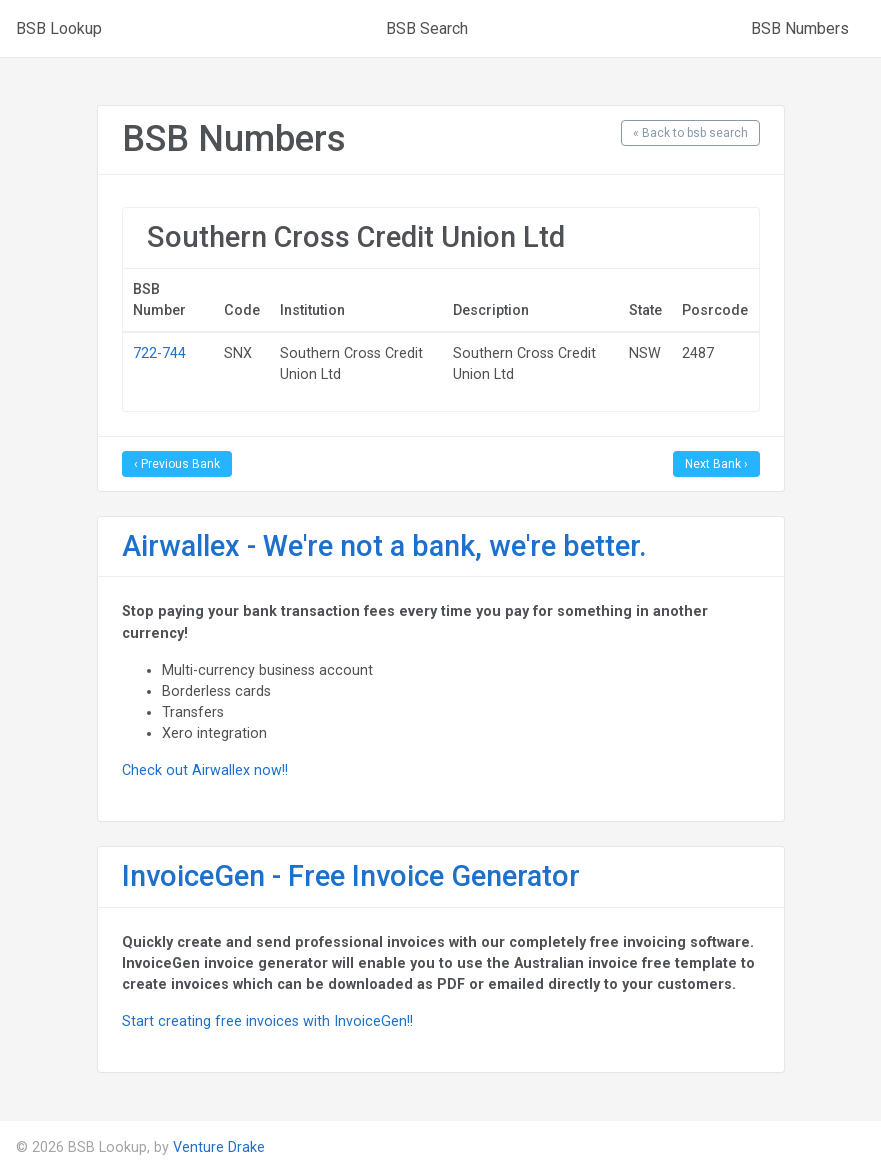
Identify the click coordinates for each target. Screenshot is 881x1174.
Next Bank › (716, 464)
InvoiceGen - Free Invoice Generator (351, 876)
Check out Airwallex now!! (205, 770)
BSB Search (427, 28)
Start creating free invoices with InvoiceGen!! (267, 1021)
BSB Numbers (800, 28)
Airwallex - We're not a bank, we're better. (384, 546)
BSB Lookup (59, 28)
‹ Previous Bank (177, 464)
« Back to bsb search (690, 133)
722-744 (159, 353)
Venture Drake (219, 1147)
